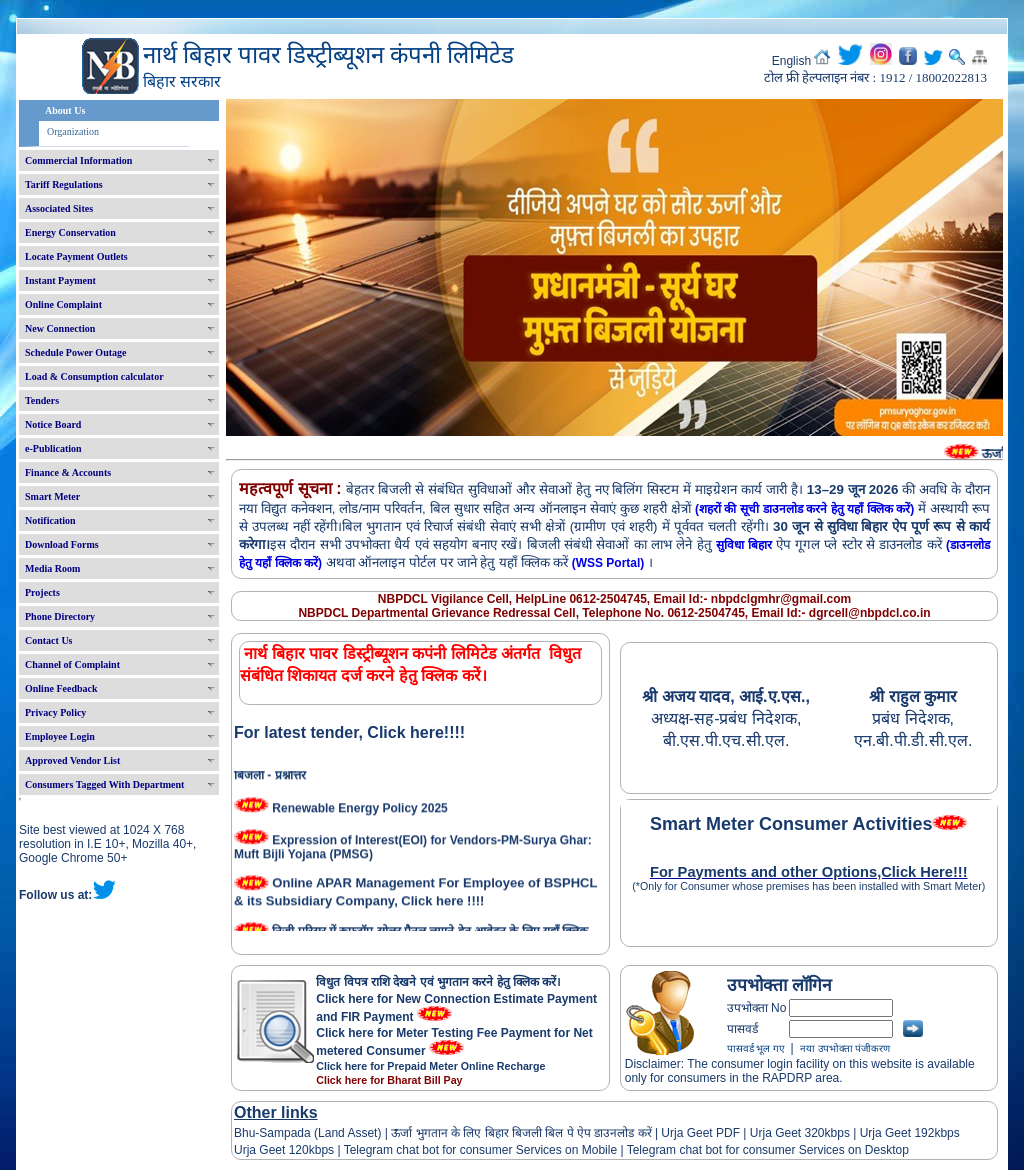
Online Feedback (61, 688)
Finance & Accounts (68, 472)
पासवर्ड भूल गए (756, 1048)
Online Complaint (63, 304)
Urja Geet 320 (787, 1133)
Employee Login (60, 736)
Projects (42, 592)
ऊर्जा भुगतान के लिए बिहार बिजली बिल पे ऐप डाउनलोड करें (521, 1133)
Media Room (52, 568)
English (791, 61)
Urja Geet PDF (700, 1133)
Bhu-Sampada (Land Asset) (307, 1133)
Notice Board (53, 424)
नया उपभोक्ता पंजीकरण (845, 1048)
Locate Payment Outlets (76, 256)
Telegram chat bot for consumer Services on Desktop (768, 1150)
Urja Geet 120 (271, 1150)
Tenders (42, 400)
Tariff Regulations (64, 184)
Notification (50, 520)
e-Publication (53, 448)
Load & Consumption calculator (94, 376)
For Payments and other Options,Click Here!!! (809, 872)
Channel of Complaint (72, 664)
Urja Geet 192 (895, 1133)
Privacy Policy (55, 712)
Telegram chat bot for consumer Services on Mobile (480, 1150)
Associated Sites (59, 208)
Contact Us (49, 640)
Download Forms (62, 544)
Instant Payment (60, 280)
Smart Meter (52, 496)
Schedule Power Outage (75, 352)
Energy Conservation (70, 232)
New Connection (60, 328)
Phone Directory (60, 616)
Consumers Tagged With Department (104, 784)
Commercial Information (78, 160)
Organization (73, 131)
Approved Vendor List (72, 760)
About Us (65, 110)
